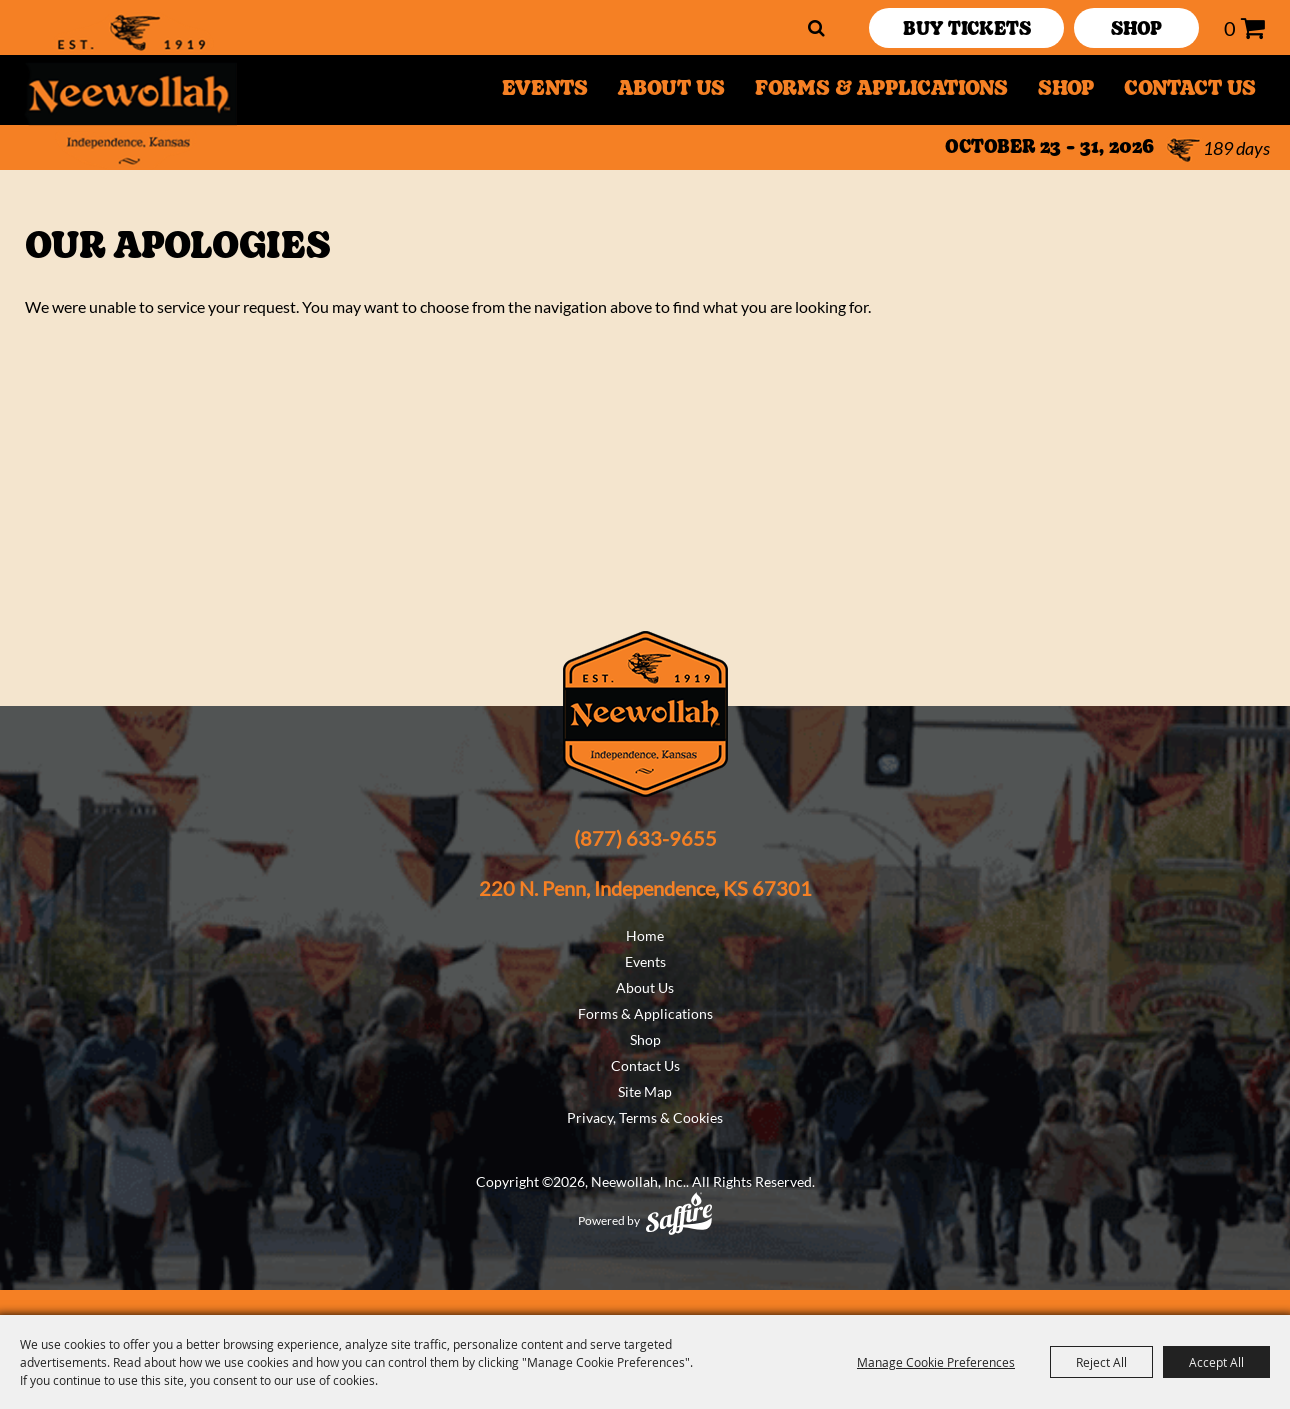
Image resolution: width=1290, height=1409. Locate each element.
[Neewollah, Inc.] (129, 90)
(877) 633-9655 (645, 838)
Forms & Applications (881, 90)
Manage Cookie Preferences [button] (936, 1362)
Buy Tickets (967, 30)
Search (816, 28)
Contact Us (1190, 90)
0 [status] (1230, 28)
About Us (671, 90)
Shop (1066, 90)
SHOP (1136, 30)
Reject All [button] (1101, 1362)
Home (645, 935)
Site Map (645, 1091)
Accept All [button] (1216, 1362)
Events (545, 90)
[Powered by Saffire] (679, 1213)
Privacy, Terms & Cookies (645, 1117)
